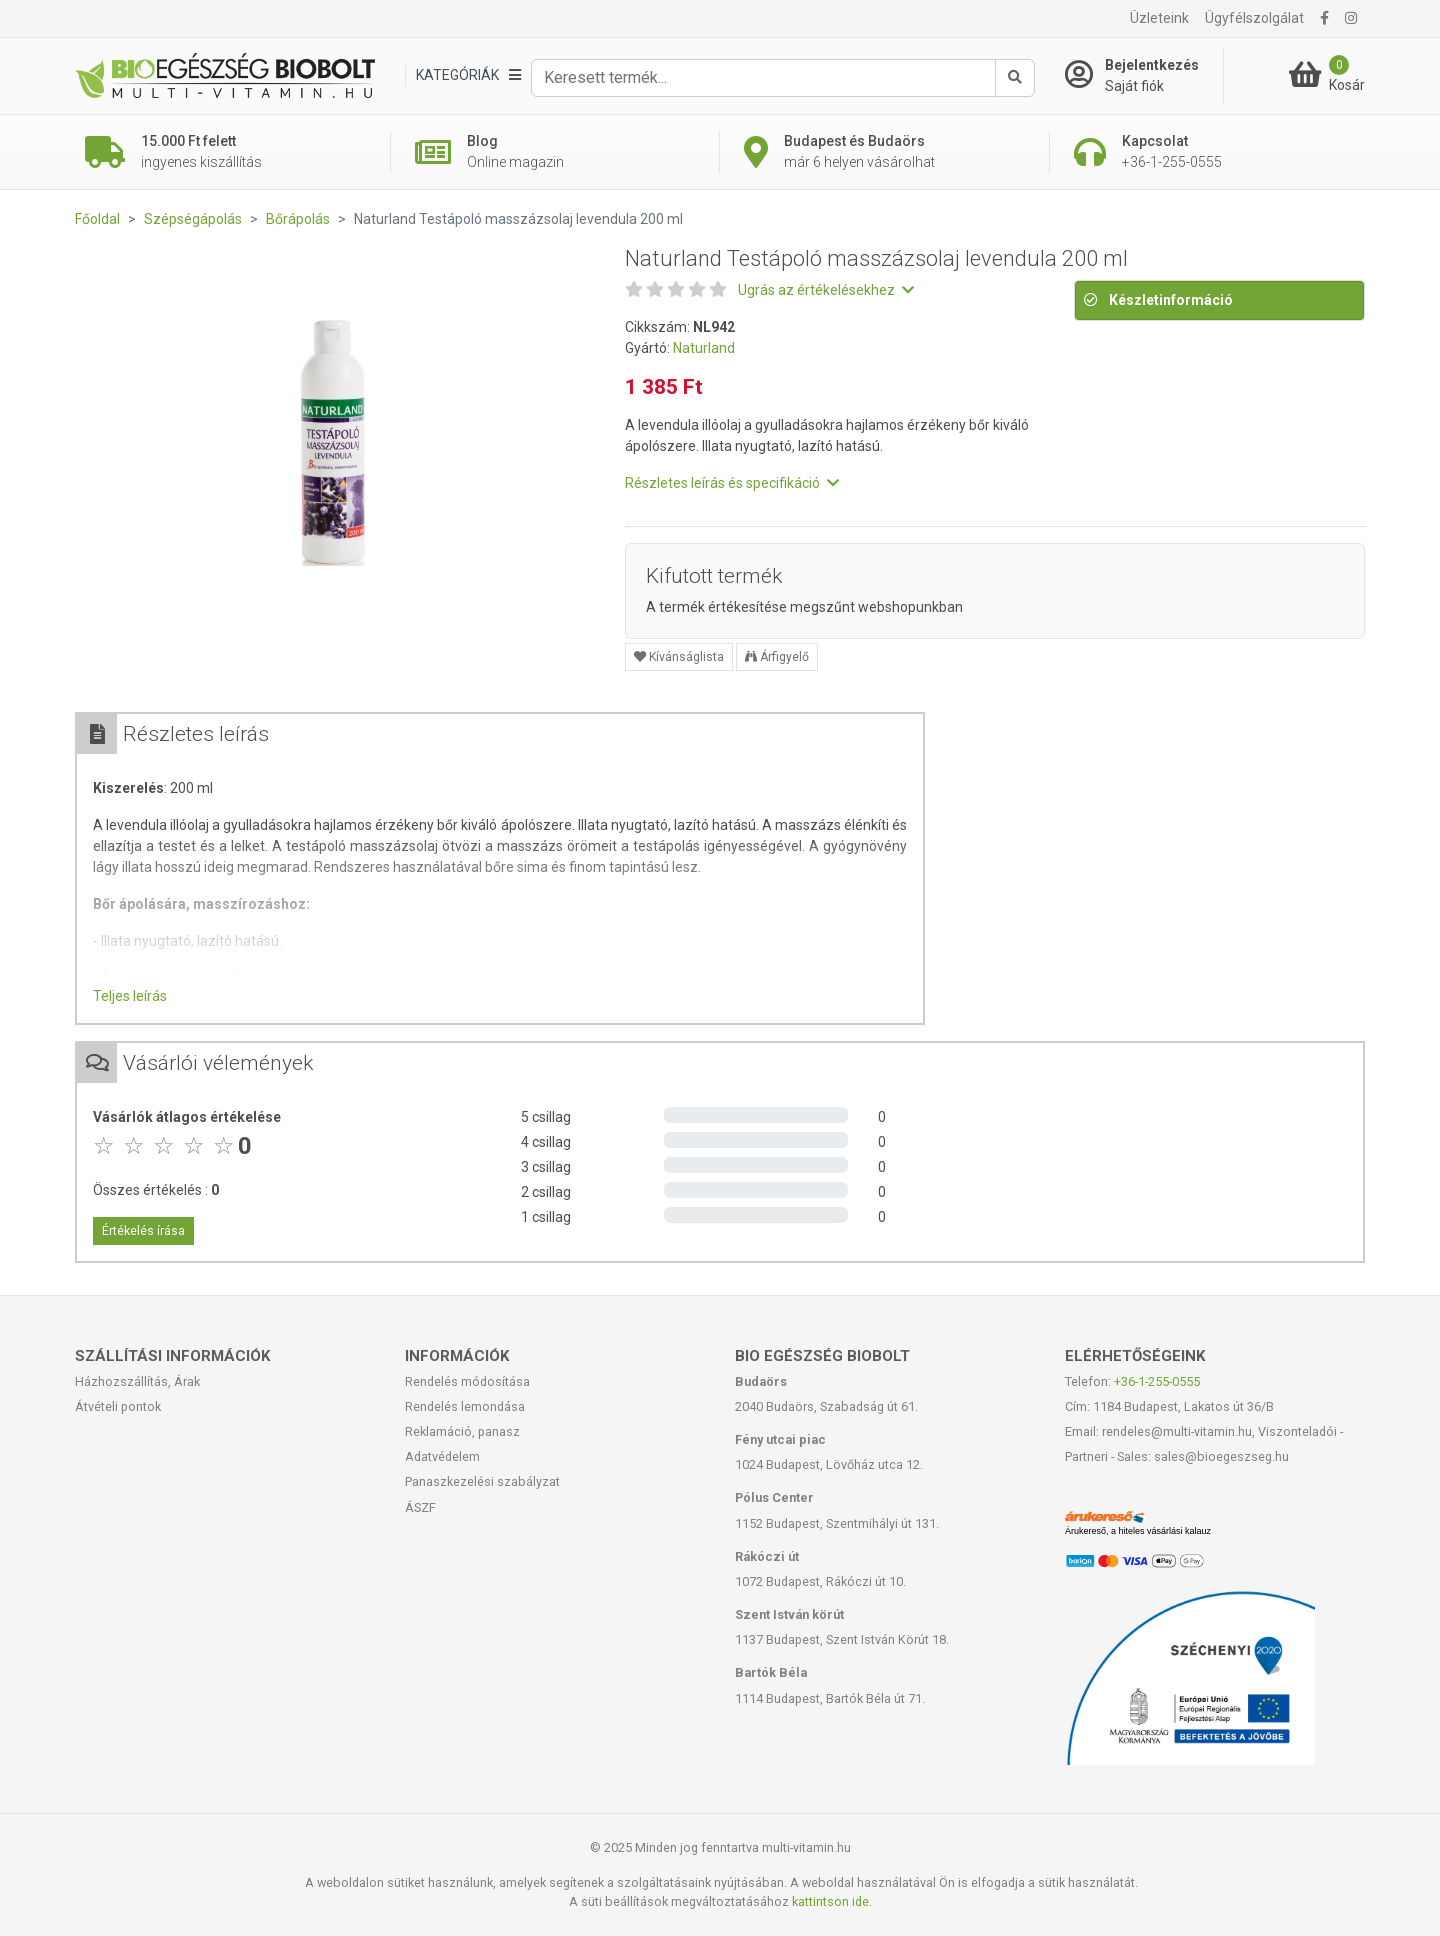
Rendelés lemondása (465, 1406)
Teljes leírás (130, 996)
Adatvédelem (442, 1456)
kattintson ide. (832, 1901)
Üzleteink (1159, 18)
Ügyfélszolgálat (1254, 18)
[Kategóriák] (468, 75)
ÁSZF (420, 1507)
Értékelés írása (143, 1231)
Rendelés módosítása (467, 1381)
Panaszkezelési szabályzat (482, 1481)
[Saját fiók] (1144, 76)
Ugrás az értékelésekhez (826, 290)
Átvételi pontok (118, 1406)
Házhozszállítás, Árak (137, 1381)
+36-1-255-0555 (1157, 1381)
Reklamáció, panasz (462, 1431)
